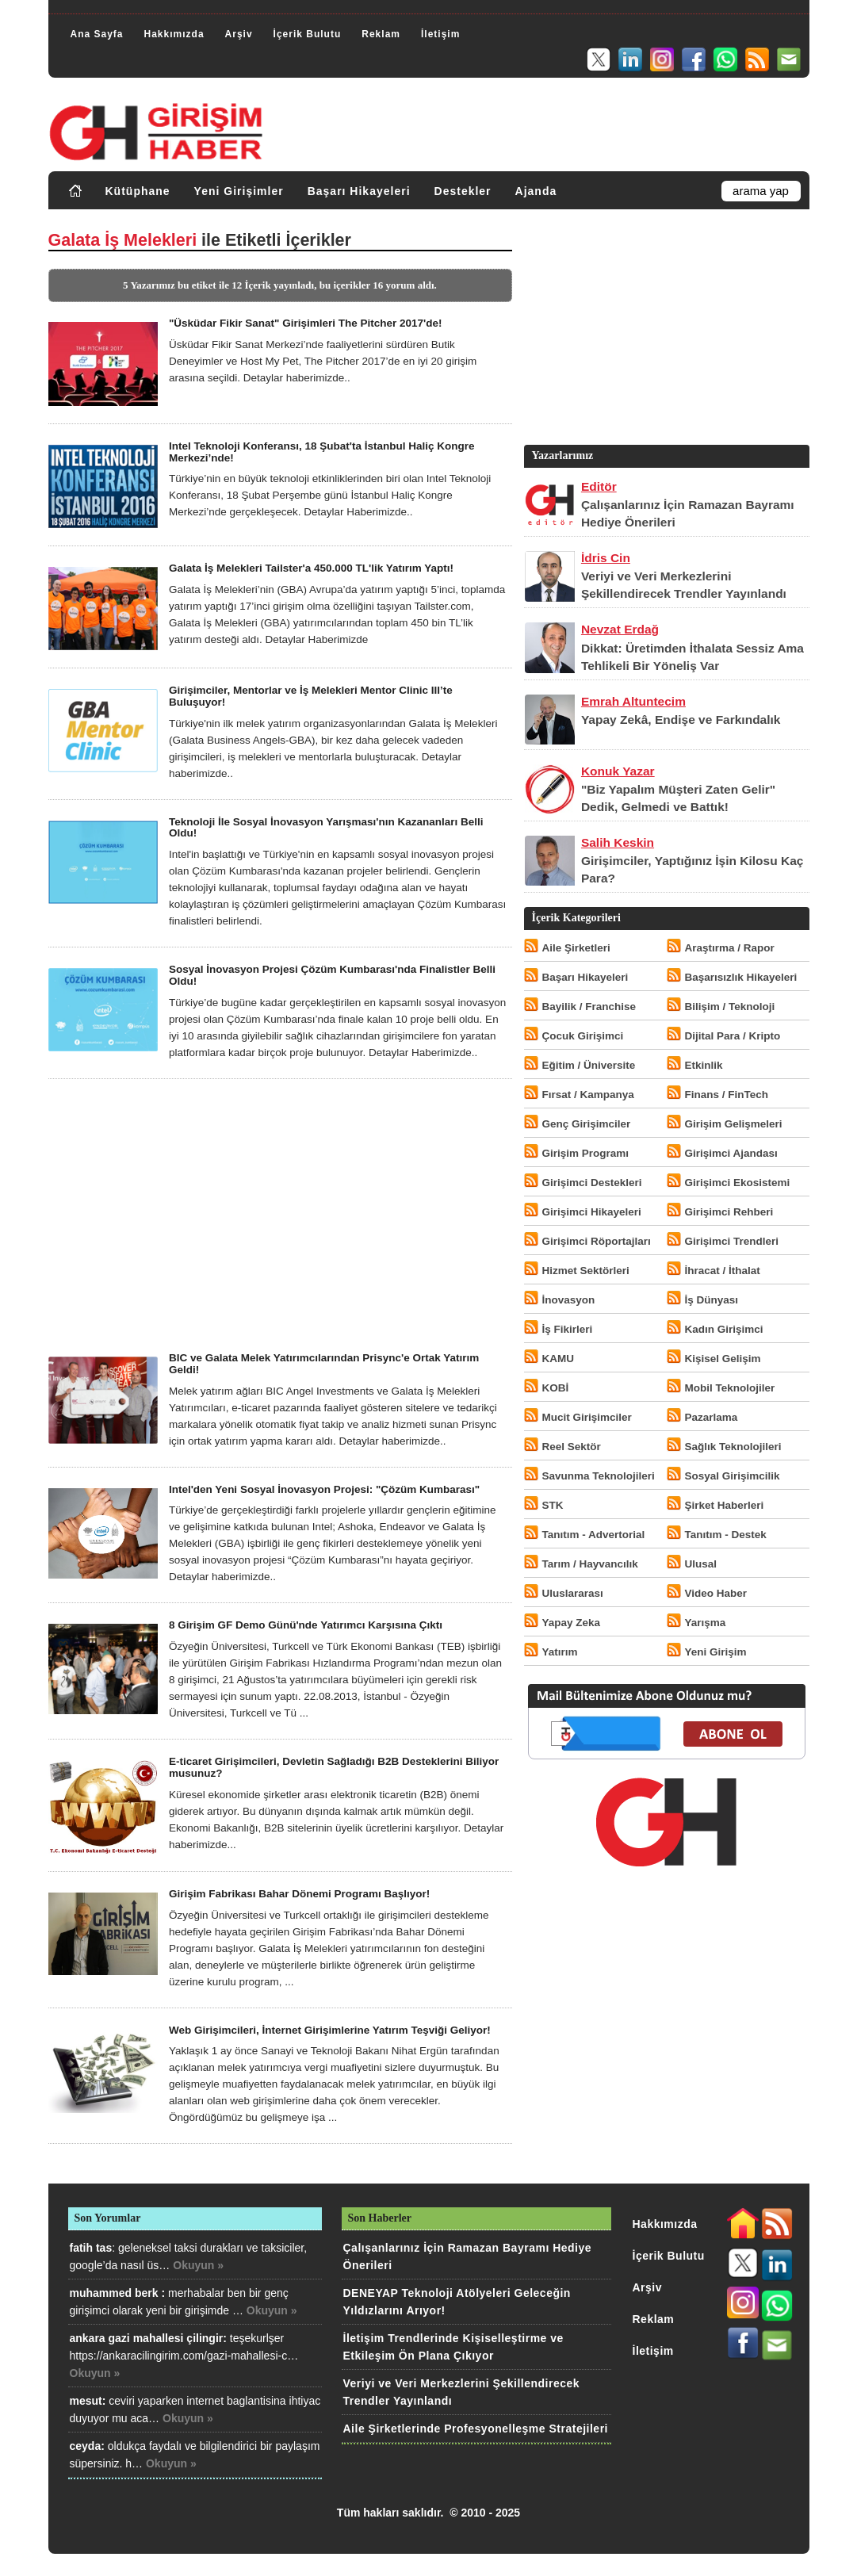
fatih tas (91, 2247)
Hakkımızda (174, 34)
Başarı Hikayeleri (359, 191)
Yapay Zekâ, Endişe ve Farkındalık (681, 719)
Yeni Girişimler (239, 191)
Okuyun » (198, 2265)
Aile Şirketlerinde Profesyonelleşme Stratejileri (475, 2428)
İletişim (440, 34)
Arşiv (239, 34)
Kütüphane (137, 191)
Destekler (463, 191)
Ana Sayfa (97, 34)
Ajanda (536, 191)
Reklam (381, 34)
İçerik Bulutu (308, 34)
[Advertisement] (280, 1215)
